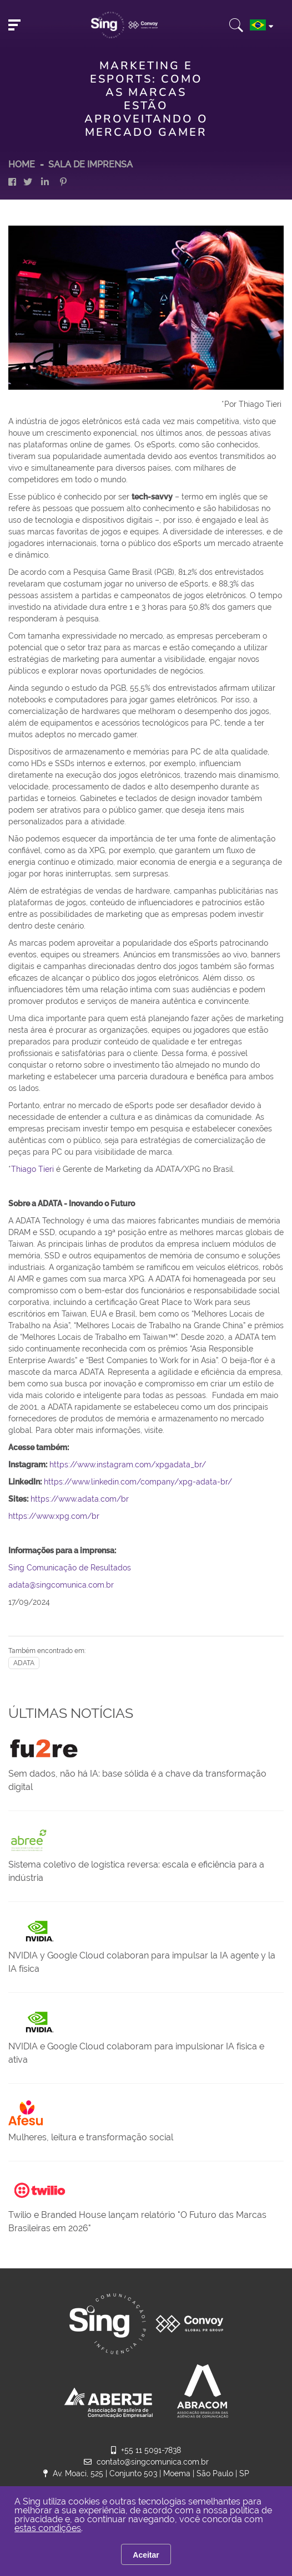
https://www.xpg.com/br (53, 1516)
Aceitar (146, 2555)
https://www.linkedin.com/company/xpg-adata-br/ (138, 1481)
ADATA (23, 1663)
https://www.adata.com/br (80, 1498)
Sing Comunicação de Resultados (69, 1567)
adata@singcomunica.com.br (61, 1584)
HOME (21, 164)
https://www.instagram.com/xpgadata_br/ (127, 1464)
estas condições (47, 2528)
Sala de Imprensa (90, 164)
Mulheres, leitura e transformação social (90, 2137)
